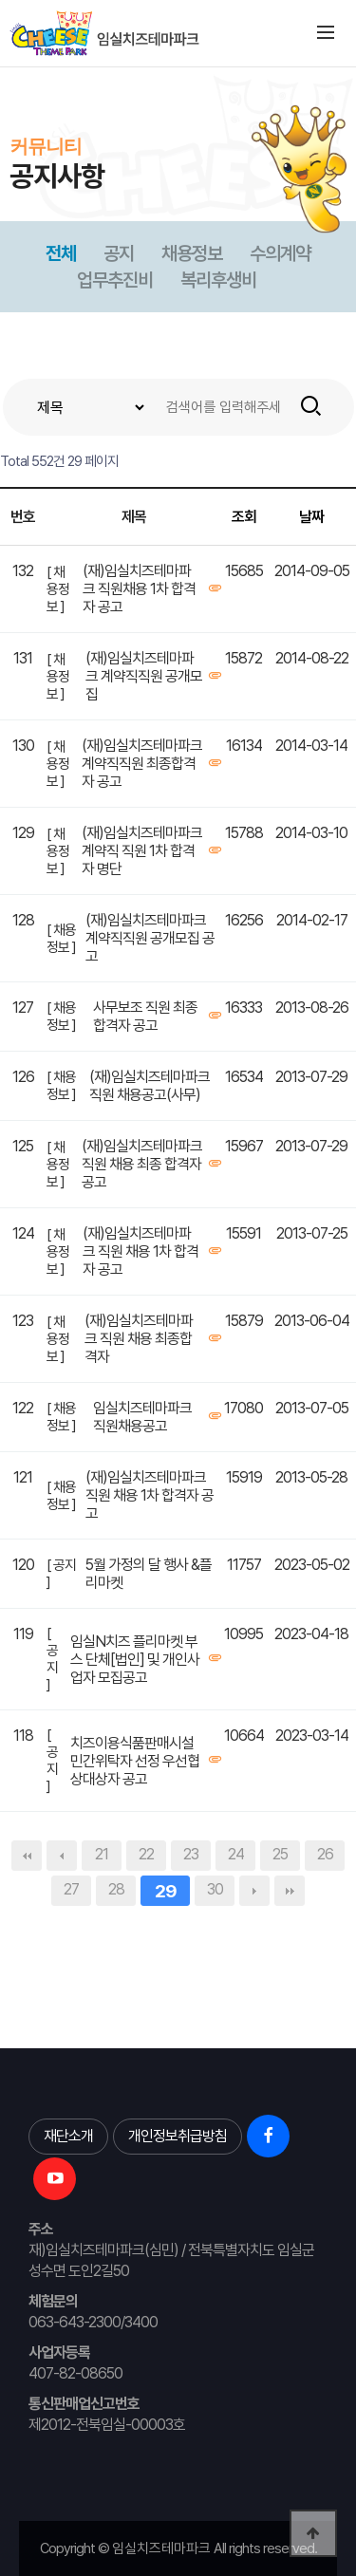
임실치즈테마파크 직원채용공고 (142, 1417)
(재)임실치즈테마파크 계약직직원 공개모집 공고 (150, 938)
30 (215, 1889)
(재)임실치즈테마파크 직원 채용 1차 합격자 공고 (140, 1251)
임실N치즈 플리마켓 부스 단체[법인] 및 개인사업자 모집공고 (134, 1660)
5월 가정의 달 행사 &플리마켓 (148, 1574)
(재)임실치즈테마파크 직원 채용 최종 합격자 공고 (142, 1164)
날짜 (311, 517)
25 (280, 1854)
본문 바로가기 (0, 66)
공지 (118, 253)
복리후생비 (218, 280)
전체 (61, 253)
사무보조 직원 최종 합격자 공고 (145, 1017)
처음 (26, 1855)
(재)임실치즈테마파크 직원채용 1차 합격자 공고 (139, 589)
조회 (244, 517)
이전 (62, 1855)
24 (236, 1854)
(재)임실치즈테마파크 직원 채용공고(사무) (149, 1086)
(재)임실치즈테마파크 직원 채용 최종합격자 (138, 1339)
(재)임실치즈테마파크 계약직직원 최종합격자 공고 (142, 764)
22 (146, 1854)
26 (325, 1854)
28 (116, 1889)
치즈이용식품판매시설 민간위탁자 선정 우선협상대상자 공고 (134, 1761)
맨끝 (289, 1891)
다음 (254, 1891)
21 (101, 1854)
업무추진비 (115, 280)
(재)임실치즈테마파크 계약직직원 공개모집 (143, 676)
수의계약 (280, 253)
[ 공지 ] (61, 1574)
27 (71, 1889)
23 (190, 1854)
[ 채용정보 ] (58, 589)
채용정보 (191, 253)
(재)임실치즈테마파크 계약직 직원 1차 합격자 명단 (142, 851)
